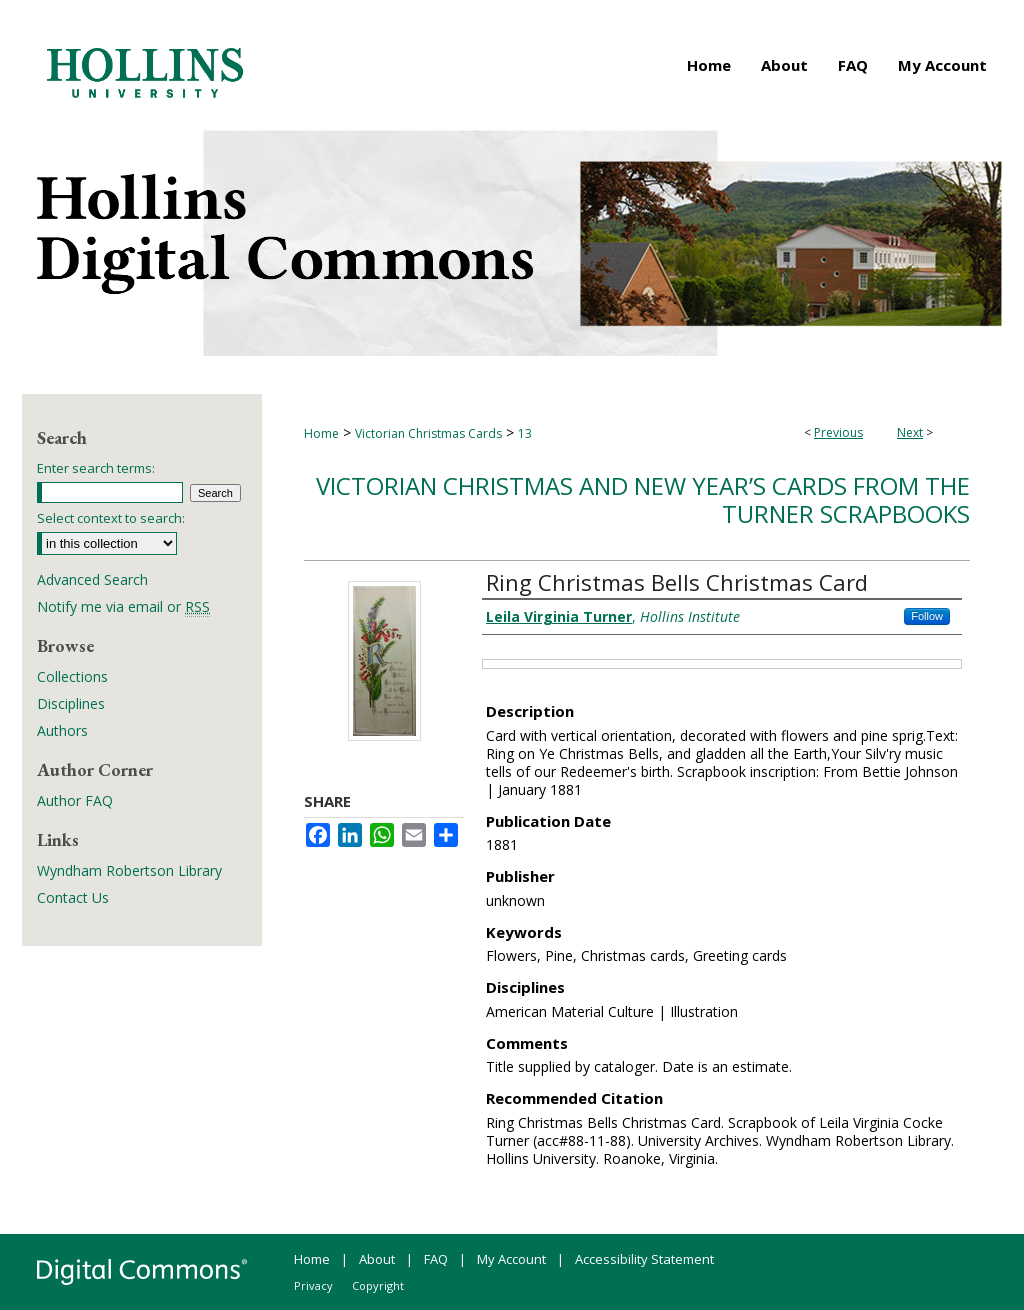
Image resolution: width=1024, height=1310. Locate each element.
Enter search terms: (96, 468)
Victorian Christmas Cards (428, 433)
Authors (62, 730)
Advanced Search (92, 579)
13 (525, 433)
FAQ (436, 1259)
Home (321, 433)
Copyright (378, 1285)
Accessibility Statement (644, 1259)
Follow (927, 616)
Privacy (313, 1285)
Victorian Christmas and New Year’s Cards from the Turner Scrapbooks (643, 500)
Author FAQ (75, 800)
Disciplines (71, 703)
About (377, 1259)
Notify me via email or (123, 606)
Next (910, 432)
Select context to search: (111, 518)
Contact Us (73, 897)
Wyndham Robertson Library (129, 870)
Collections (72, 676)
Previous (838, 432)
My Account (511, 1259)
